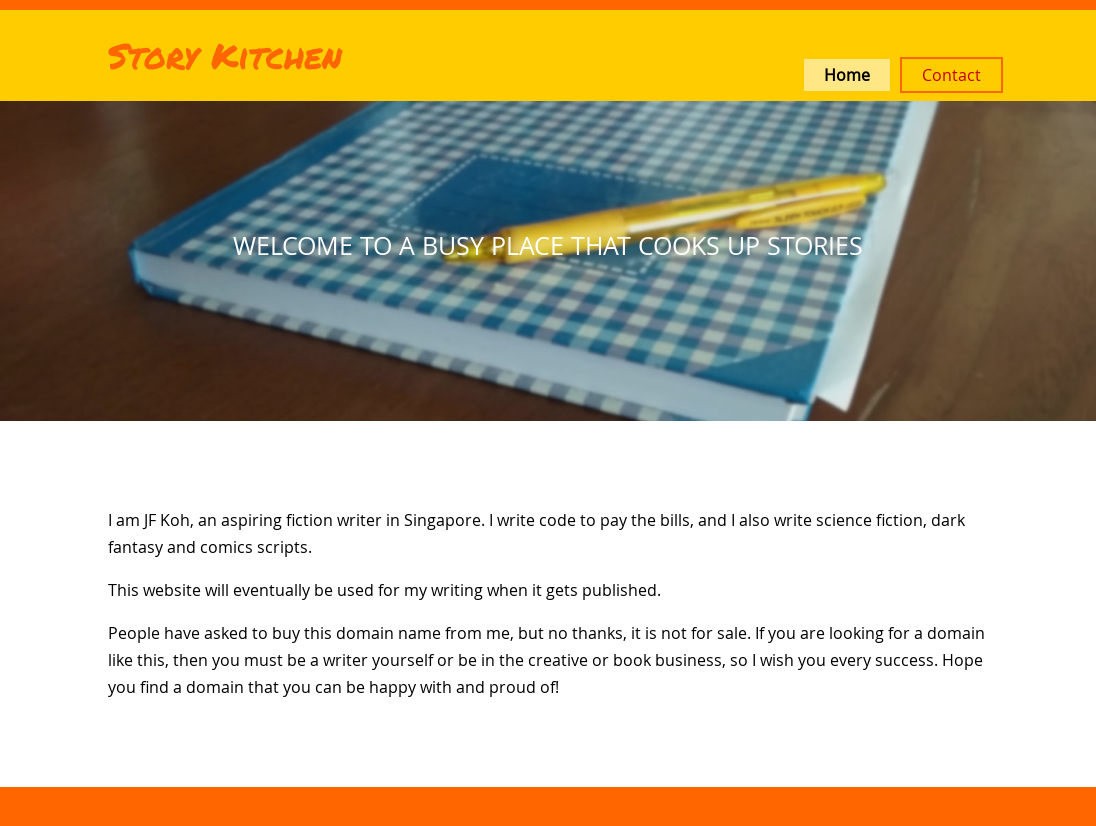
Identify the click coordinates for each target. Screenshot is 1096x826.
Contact (951, 75)
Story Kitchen (225, 55)
